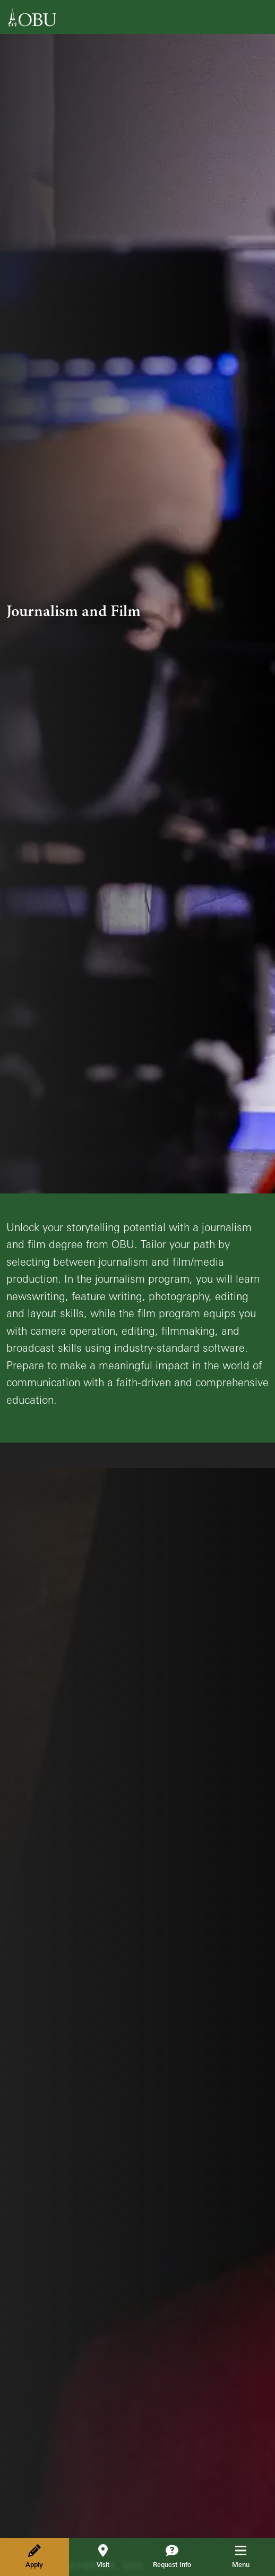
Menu (248, 2556)
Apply (34, 2556)
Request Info (172, 2556)
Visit (103, 2556)
